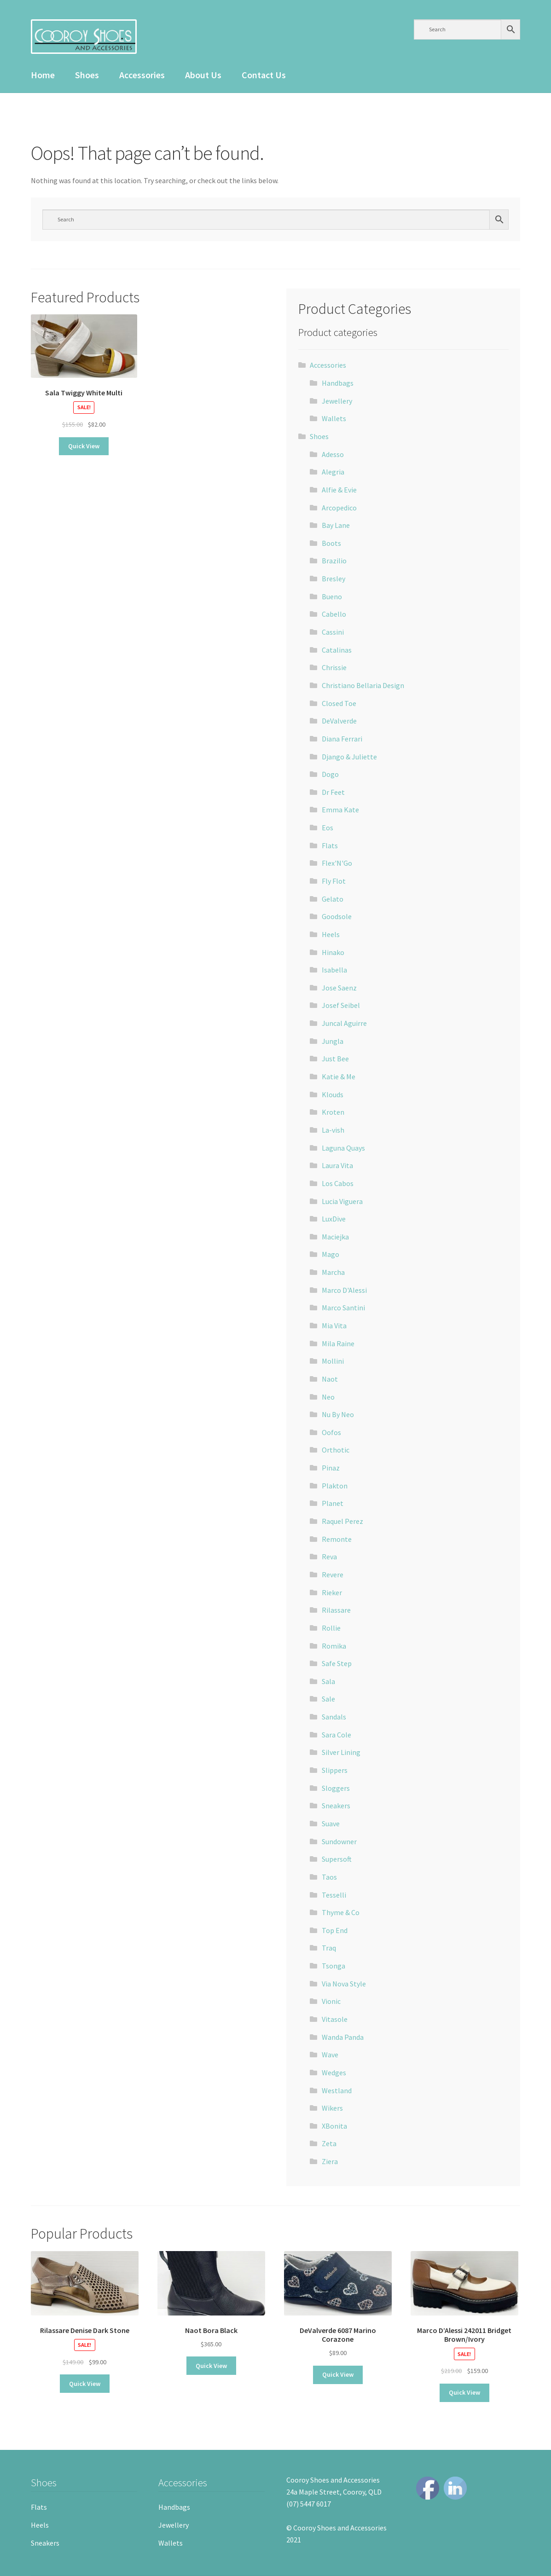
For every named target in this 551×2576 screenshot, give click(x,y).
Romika (334, 1645)
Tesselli (334, 1894)
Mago (330, 1254)
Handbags (338, 383)
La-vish (333, 1130)
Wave (330, 2054)
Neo (328, 1396)
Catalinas (337, 649)
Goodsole (337, 916)
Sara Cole (336, 1734)
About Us (203, 75)
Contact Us (264, 75)
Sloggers (336, 1788)
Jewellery (337, 400)
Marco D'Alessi (344, 1290)
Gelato (332, 898)
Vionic (331, 2001)
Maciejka (335, 1236)
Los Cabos (338, 1183)
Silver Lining (341, 1752)
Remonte (337, 1539)
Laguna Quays (343, 1147)
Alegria (333, 471)
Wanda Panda (343, 2037)
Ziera (330, 2161)
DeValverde (339, 720)
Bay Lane (336, 525)
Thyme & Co (341, 1912)
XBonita (334, 2125)
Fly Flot (334, 881)
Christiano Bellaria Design (363, 685)
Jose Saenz (339, 987)
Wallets (334, 418)
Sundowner (339, 1841)
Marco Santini (343, 1307)
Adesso (333, 454)
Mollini (333, 1361)
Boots (331, 543)
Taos (329, 1876)
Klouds (332, 1094)
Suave (331, 1823)
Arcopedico (339, 507)
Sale (328, 1698)
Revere (332, 1574)
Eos (327, 827)
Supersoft (337, 1859)
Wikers (332, 2108)
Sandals (334, 1716)
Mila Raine (338, 1343)
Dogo (330, 774)
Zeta (329, 2143)
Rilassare (336, 1610)
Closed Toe (339, 703)
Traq (329, 1947)
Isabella (334, 969)
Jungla (332, 1041)
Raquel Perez (342, 1521)
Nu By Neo (338, 1414)
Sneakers (336, 1805)
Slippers (335, 1770)
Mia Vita (334, 1325)
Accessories (142, 75)
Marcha (333, 1272)
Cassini (333, 632)
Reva (329, 1556)
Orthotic (335, 1449)
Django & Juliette (349, 756)
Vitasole (335, 2019)
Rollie (331, 1627)
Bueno (332, 596)
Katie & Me (338, 1076)
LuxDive (334, 1218)
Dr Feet (333, 792)
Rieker (332, 1592)
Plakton (335, 1485)
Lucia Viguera (342, 1201)
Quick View (83, 446)
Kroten (333, 1112)
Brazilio (334, 560)
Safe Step (337, 1663)
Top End (335, 1930)
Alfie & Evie (339, 489)
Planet (332, 1503)
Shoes (87, 75)
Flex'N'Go (337, 863)
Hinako (333, 952)
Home (43, 75)
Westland (337, 2090)
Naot (330, 1379)
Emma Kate (340, 809)
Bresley (333, 578)
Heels (331, 934)
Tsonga (333, 1965)
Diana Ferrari (342, 738)
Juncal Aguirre (344, 1023)
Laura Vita (337, 1165)
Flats (330, 845)
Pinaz (331, 1467)
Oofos (331, 1432)
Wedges (334, 2072)
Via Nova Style (344, 1983)
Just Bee (335, 1058)
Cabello (334, 614)
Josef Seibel (341, 1005)
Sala (328, 1681)
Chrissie (334, 667)
